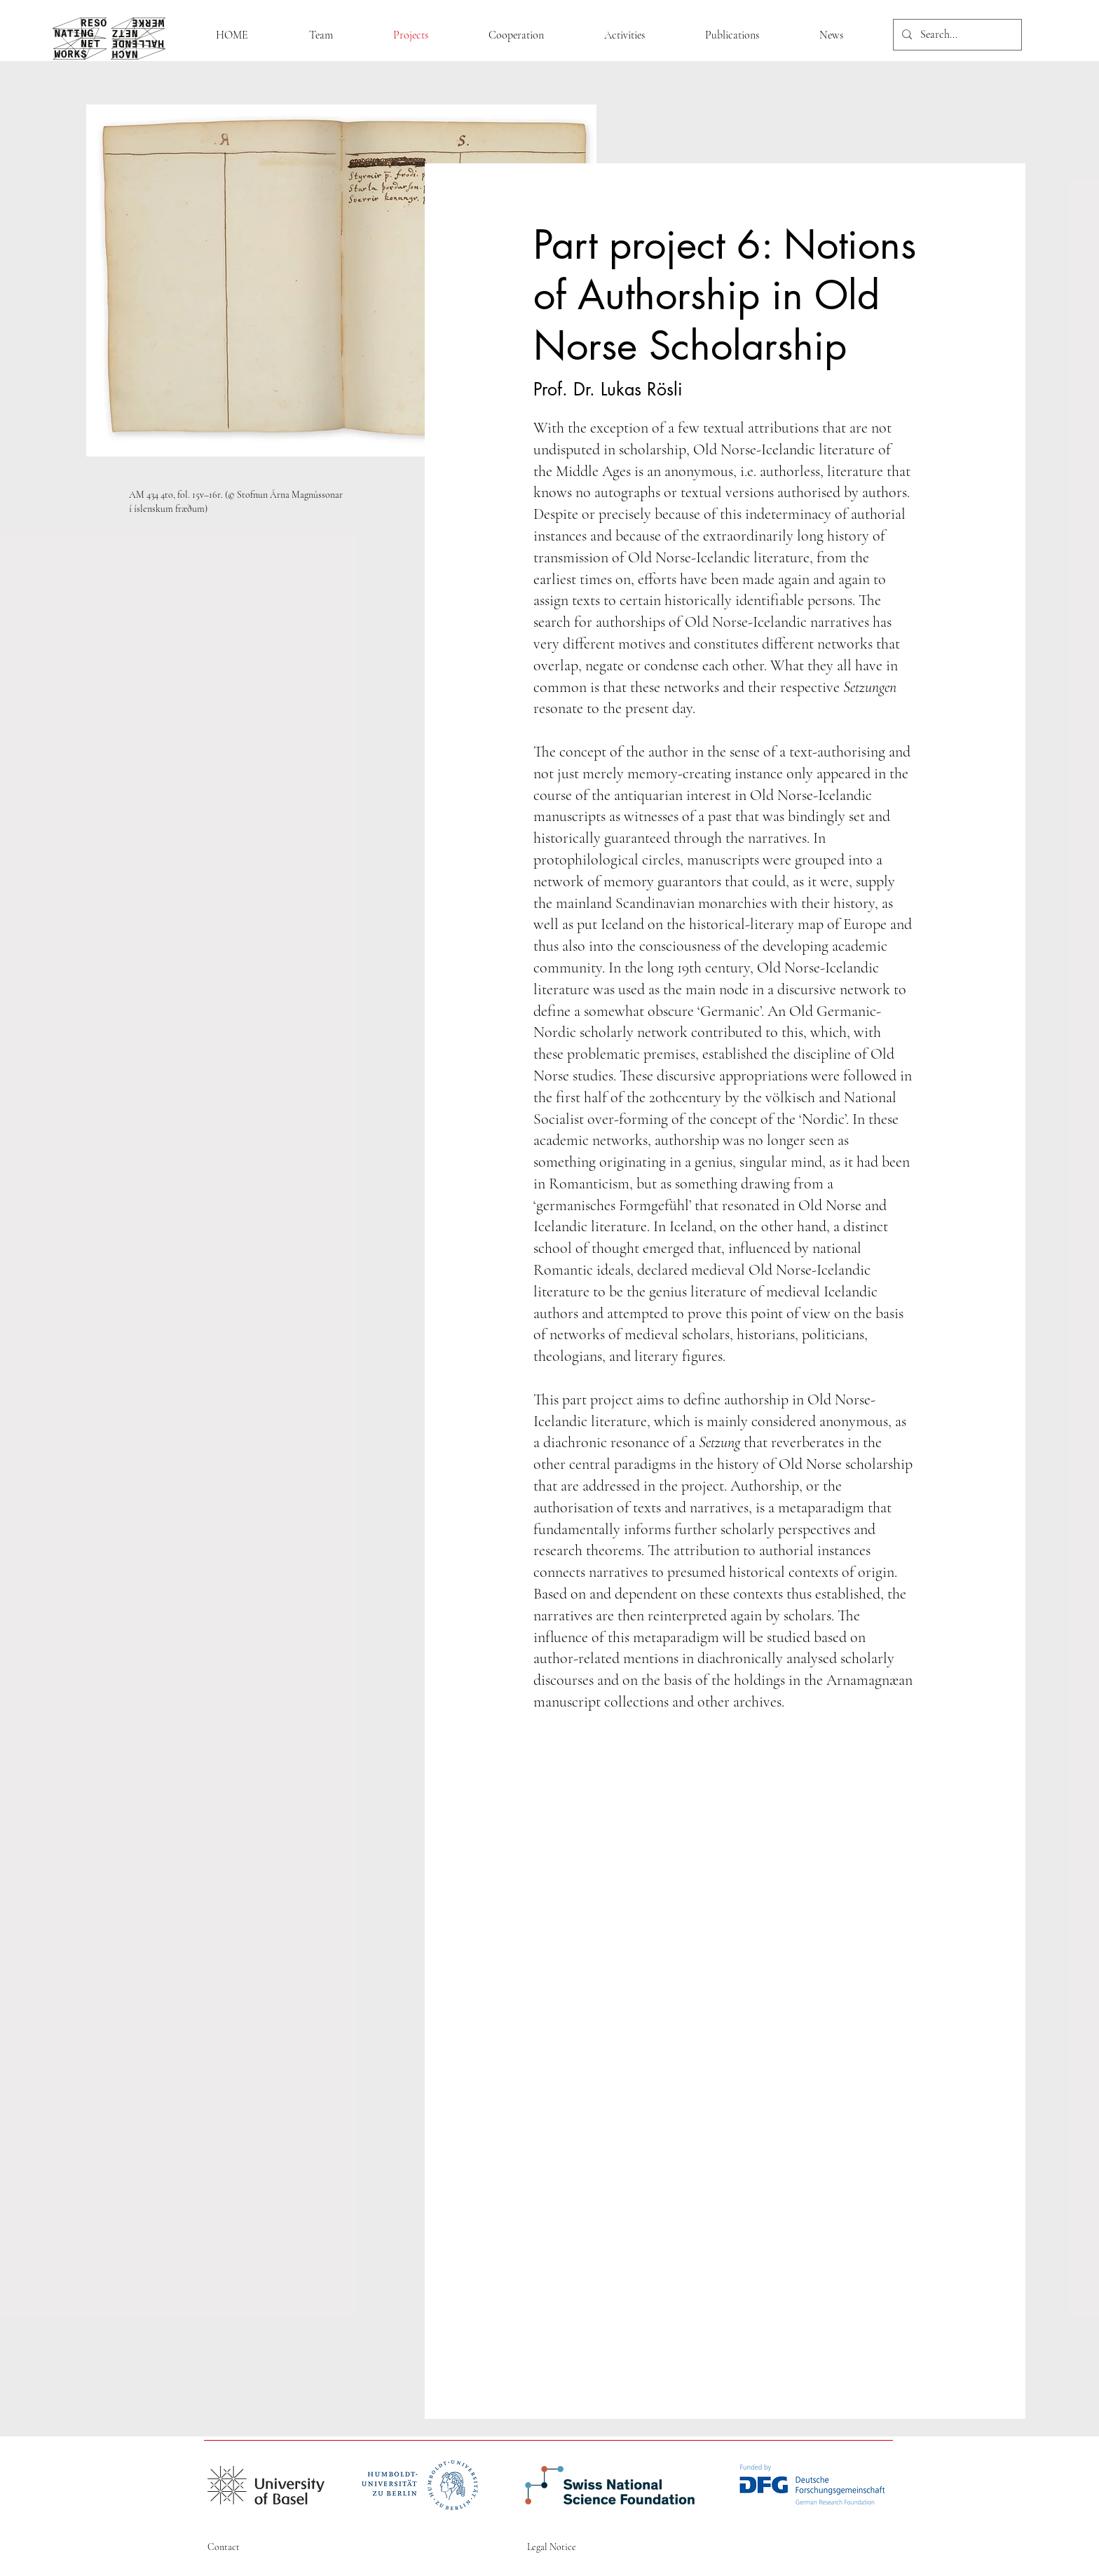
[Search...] (956, 35)
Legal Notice (551, 2547)
